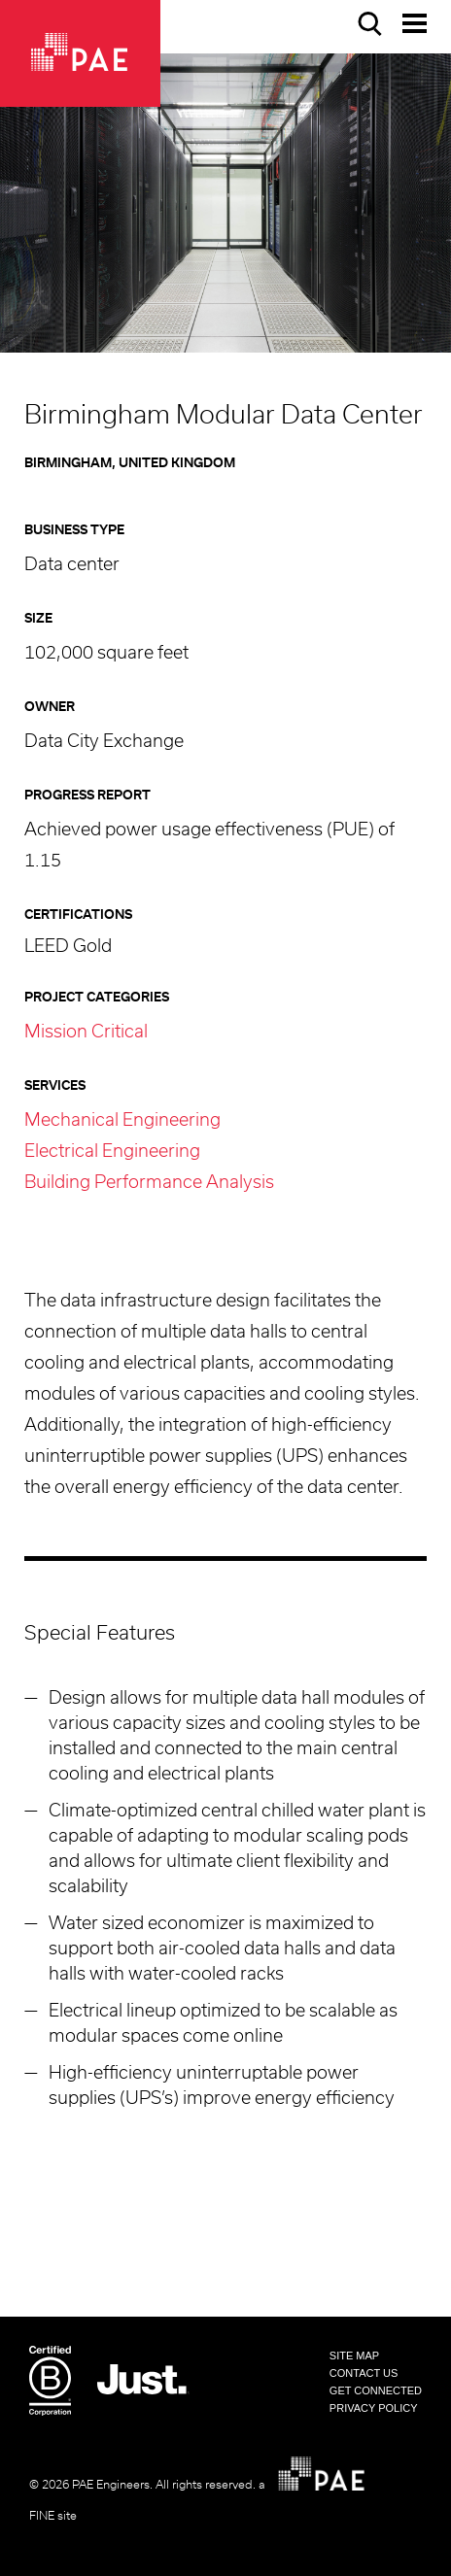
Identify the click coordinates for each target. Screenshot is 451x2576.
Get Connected (376, 2390)
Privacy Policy (374, 2408)
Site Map (354, 2355)
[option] (225, 203)
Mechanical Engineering (122, 1121)
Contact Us (364, 2373)
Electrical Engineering (112, 1152)
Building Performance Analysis (149, 1183)
